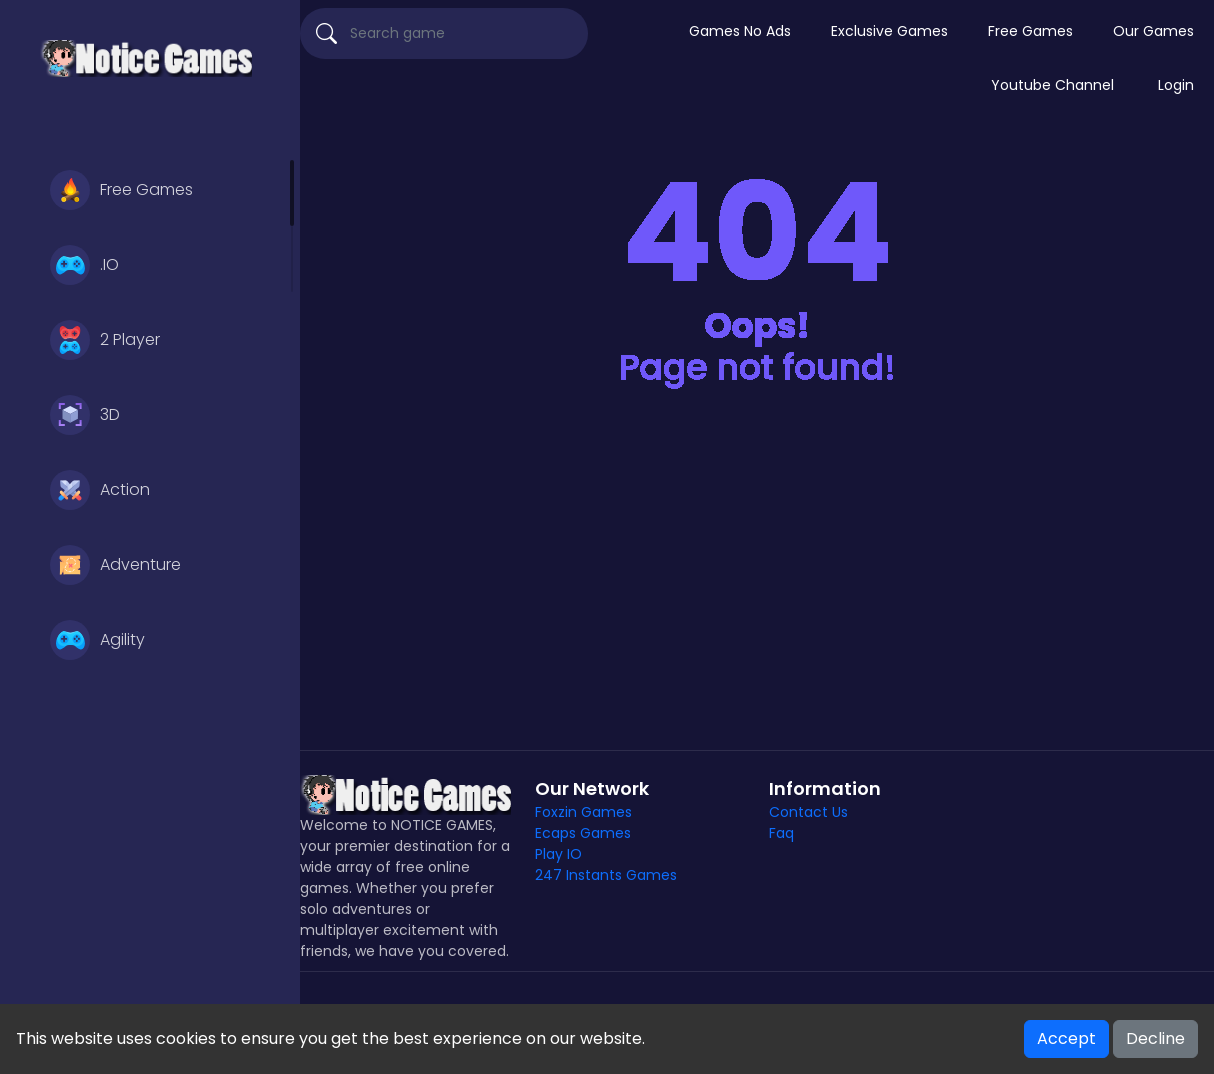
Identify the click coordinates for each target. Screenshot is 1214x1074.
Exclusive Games (889, 31)
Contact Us (808, 812)
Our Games (1153, 31)
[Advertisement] (757, 580)
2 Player (105, 340)
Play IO (558, 854)
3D (85, 415)
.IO (84, 265)
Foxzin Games (583, 812)
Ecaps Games (583, 833)
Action (100, 490)
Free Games (121, 190)
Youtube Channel (1052, 85)
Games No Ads (740, 31)
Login (1176, 85)
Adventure (115, 565)
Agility (97, 640)
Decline (1155, 1038)
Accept (1066, 1038)
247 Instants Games (606, 875)
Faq (781, 833)
